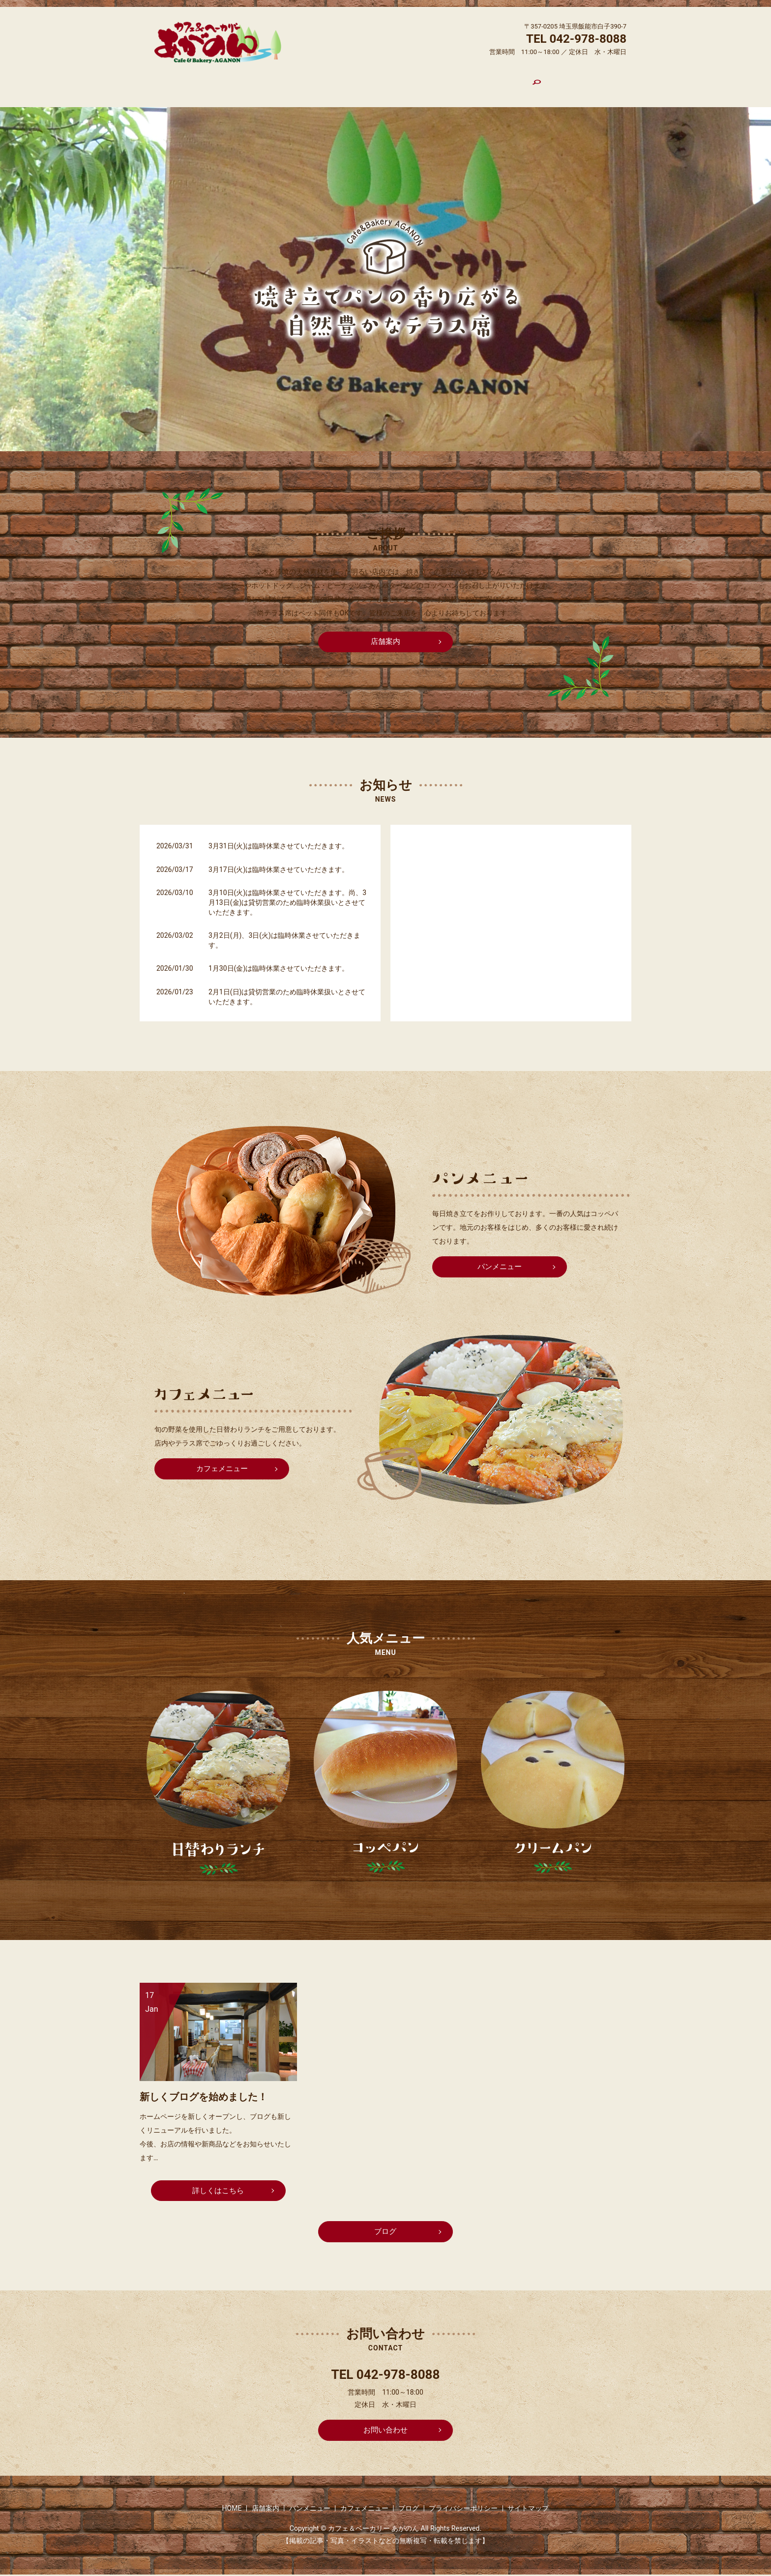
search (507, 83)
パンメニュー (359, 83)
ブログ (474, 83)
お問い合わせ (385, 2429)
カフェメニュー (422, 83)
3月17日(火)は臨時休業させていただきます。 (278, 861)
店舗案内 (307, 83)
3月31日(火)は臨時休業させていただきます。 (278, 837)
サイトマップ (528, 2509)
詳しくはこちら (218, 2180)
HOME (266, 83)
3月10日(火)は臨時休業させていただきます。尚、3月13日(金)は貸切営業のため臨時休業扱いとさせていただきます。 (287, 893)
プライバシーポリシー (463, 2509)
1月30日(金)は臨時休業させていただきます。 (278, 960)
